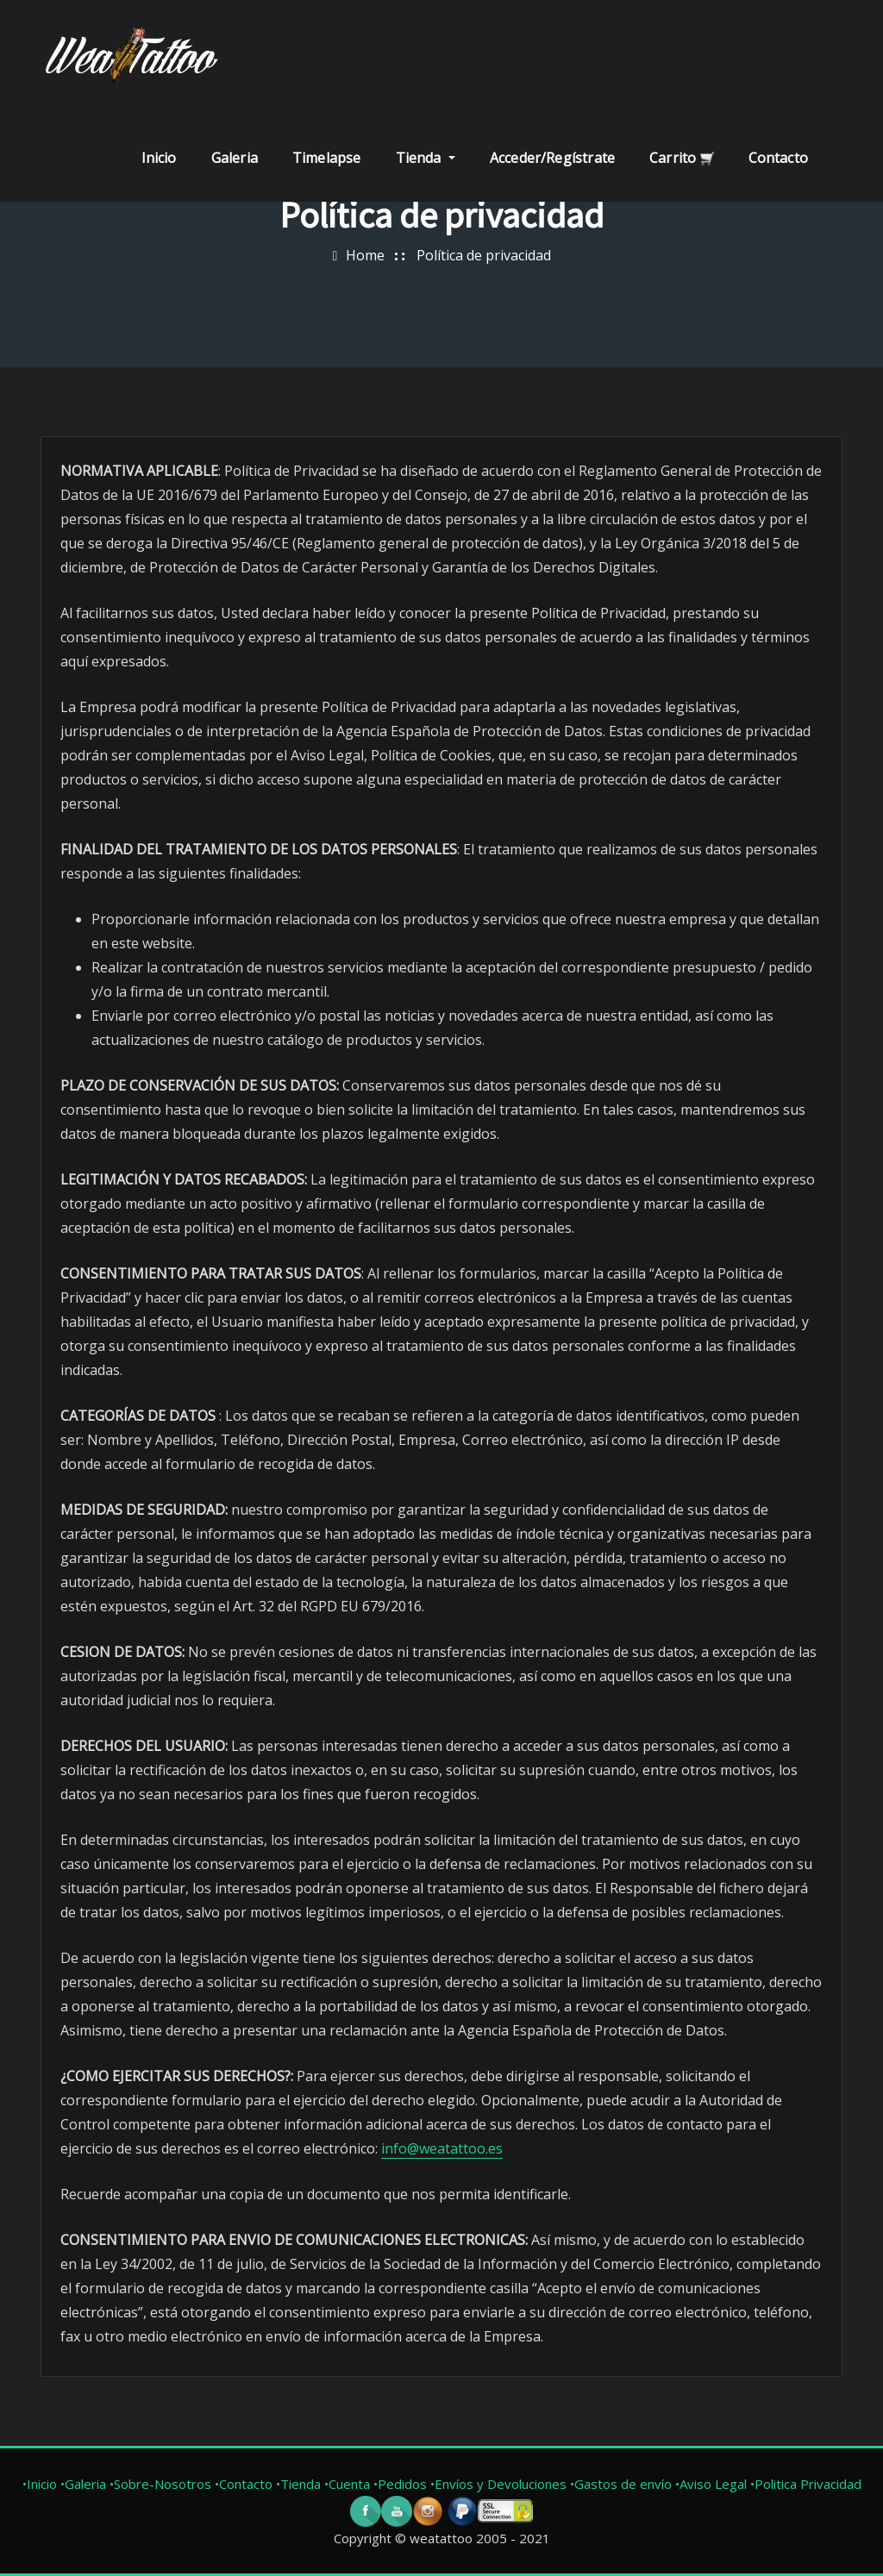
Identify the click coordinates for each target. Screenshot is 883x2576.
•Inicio (39, 2483)
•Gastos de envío (622, 2483)
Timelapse (326, 157)
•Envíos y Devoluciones (500, 2483)
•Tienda (298, 2483)
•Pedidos (401, 2483)
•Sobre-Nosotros (160, 2483)
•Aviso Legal (712, 2483)
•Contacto (243, 2483)
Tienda (425, 157)
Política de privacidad (483, 255)
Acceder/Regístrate (552, 157)
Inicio (159, 157)
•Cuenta (347, 2483)
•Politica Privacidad (805, 2483)
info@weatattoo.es (442, 2148)
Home (365, 255)
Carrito (681, 157)
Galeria (234, 157)
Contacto (778, 157)
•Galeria (83, 2483)
